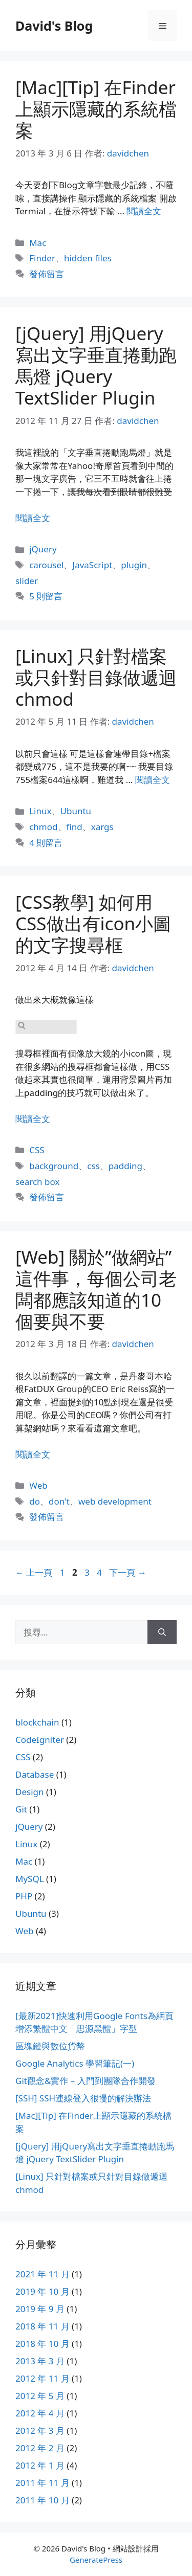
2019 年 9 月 (40, 2309)
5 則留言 (45, 596)
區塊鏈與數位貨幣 (50, 2046)
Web (38, 1485)
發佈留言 (46, 274)
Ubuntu (76, 811)
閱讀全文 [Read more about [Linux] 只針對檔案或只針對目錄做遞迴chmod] (152, 780)
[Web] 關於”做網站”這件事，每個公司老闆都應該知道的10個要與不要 (96, 1289)
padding (125, 1166)
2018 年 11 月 (42, 2326)
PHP (23, 1896)
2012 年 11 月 (42, 2378)
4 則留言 (45, 842)
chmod (43, 827)
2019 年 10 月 (42, 2291)
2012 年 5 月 (40, 2396)
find (74, 827)
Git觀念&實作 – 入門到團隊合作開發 (85, 2081)
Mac (37, 243)
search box (37, 1182)
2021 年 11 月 (42, 2274)
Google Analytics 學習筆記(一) (74, 2063)
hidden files (88, 258)
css (93, 1166)
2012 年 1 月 (40, 2465)
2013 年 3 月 (40, 2361)
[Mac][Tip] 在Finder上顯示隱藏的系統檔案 (96, 108)
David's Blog (54, 25)
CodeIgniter (39, 1739)
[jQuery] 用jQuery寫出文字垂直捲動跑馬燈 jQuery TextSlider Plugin (96, 365)
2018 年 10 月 (42, 2343)
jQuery (42, 549)
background (53, 1166)
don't (59, 1501)
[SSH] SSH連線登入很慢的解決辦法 (83, 2098)
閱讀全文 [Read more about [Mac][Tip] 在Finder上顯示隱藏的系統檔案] (143, 211)
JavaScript (92, 565)
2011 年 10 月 (42, 2500)
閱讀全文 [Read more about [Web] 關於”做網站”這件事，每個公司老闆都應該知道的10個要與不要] (32, 1454)
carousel (46, 565)
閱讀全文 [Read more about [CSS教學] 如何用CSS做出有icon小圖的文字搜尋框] (32, 1119)
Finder (42, 258)
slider (26, 581)
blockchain (37, 1722)
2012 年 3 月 (40, 2430)
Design (29, 1792)
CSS (36, 1150)
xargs (102, 827)
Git (21, 1809)
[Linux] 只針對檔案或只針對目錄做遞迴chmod (96, 677)
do (34, 1501)
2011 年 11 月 (42, 2483)
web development (115, 1501)
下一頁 (127, 1572)
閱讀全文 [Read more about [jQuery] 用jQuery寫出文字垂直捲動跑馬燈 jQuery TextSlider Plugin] (32, 518)
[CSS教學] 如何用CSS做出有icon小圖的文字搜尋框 (93, 923)
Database (34, 1774)
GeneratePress (96, 2560)
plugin (134, 565)
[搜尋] (162, 1632)
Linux (40, 811)
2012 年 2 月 (40, 2448)
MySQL (29, 1879)
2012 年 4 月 (40, 2413)
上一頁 (33, 1572)
